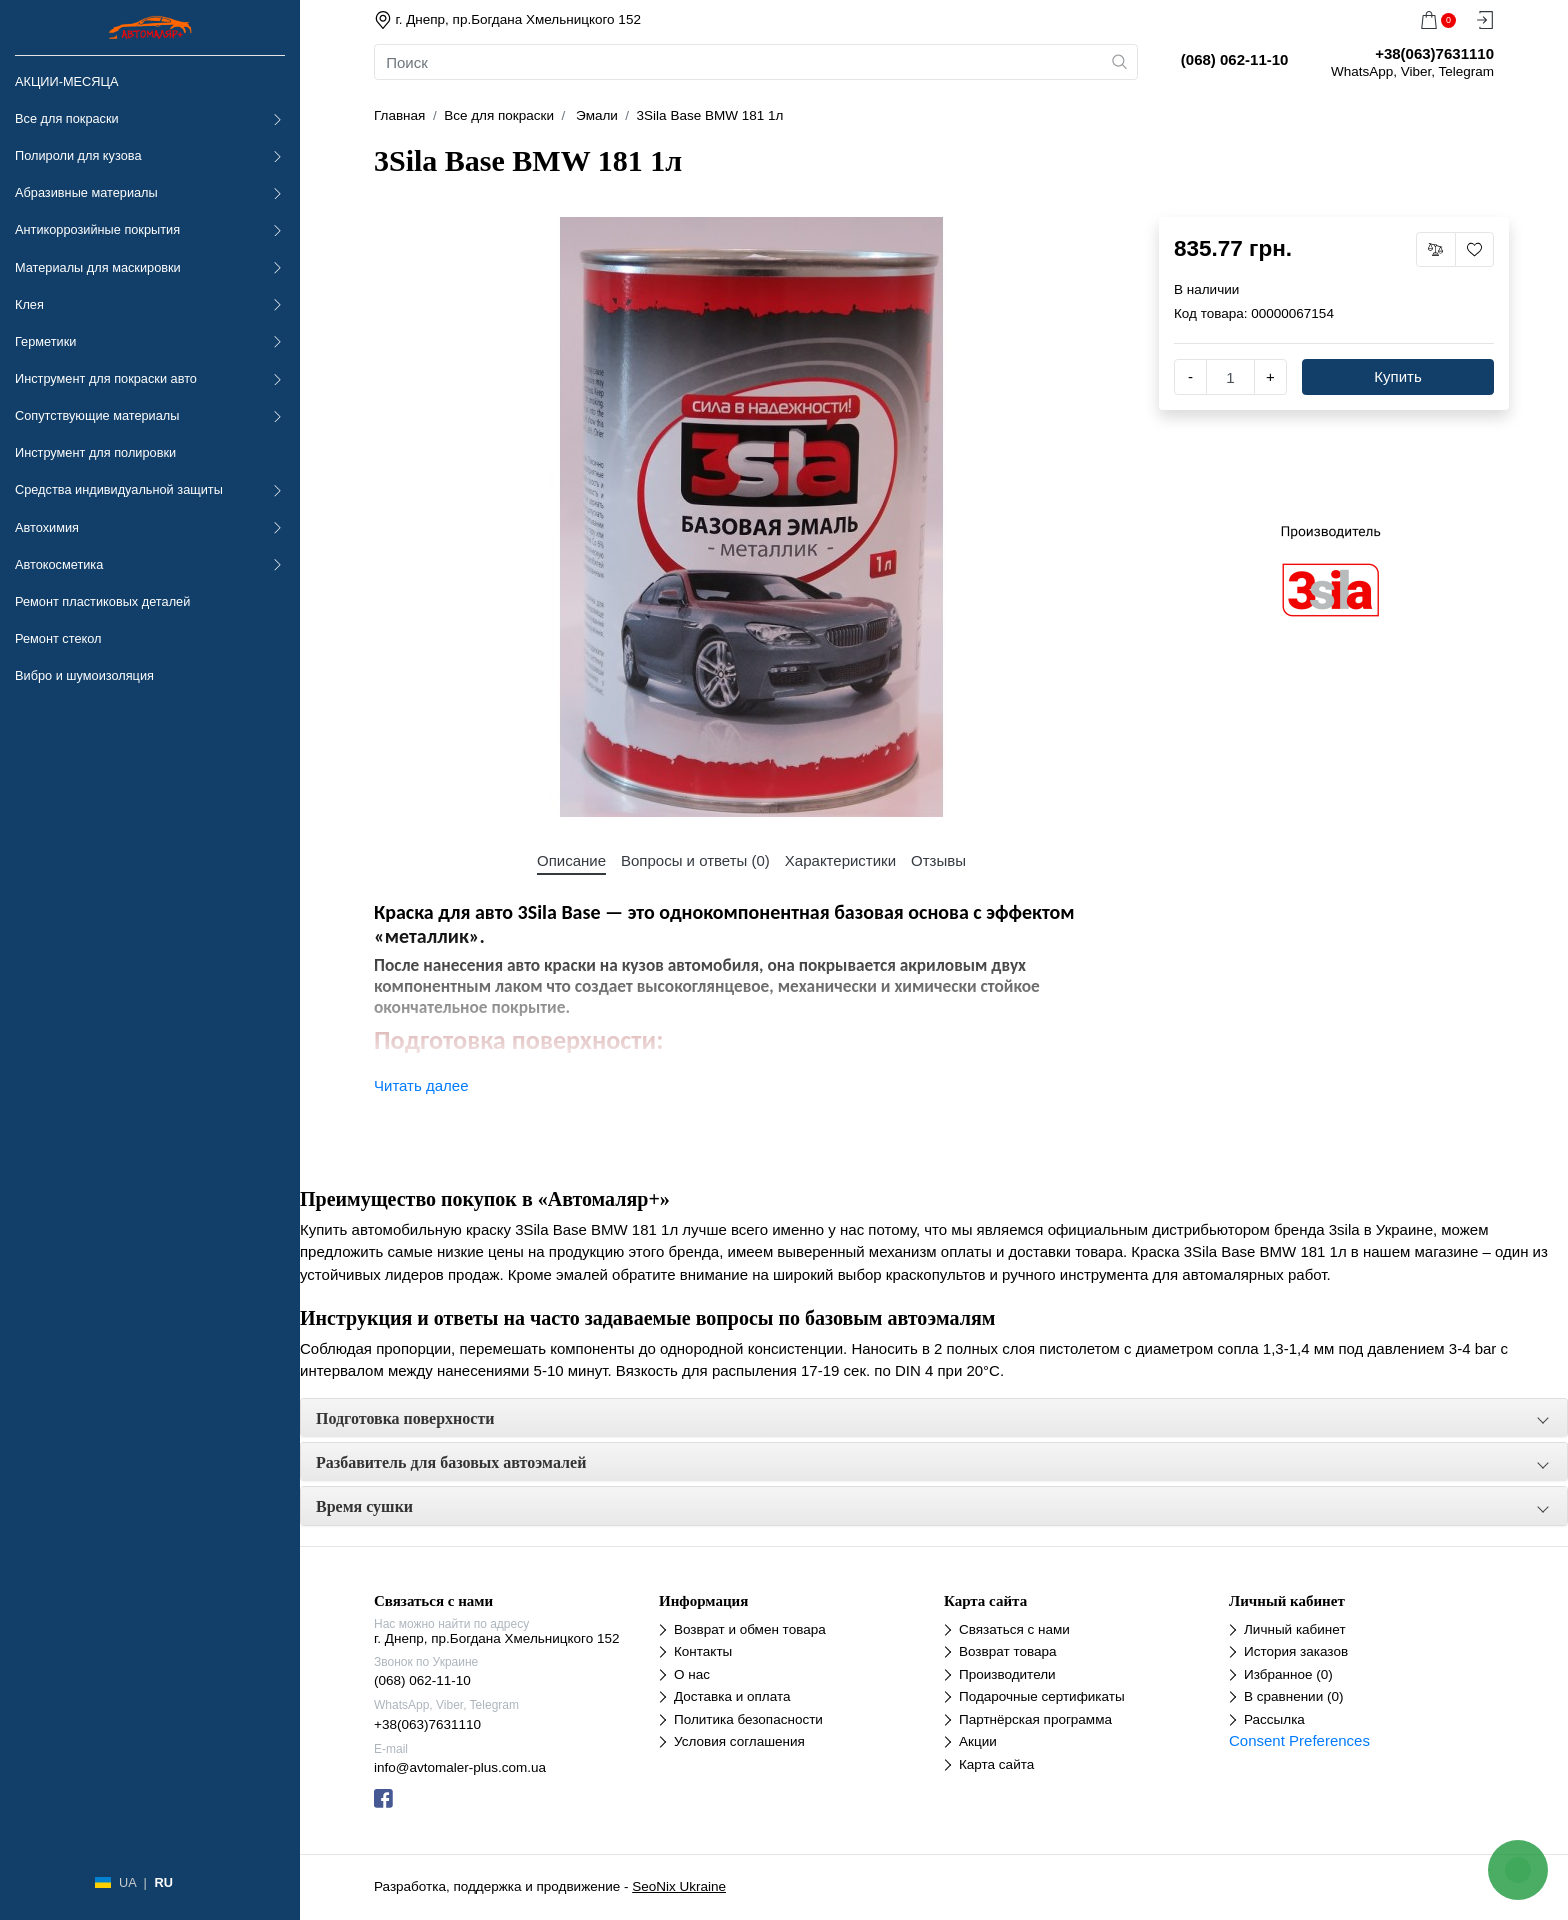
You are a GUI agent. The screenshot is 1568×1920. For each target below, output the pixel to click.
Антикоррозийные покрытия (97, 229)
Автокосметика (59, 564)
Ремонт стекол (58, 638)
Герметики (45, 341)
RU (163, 1882)
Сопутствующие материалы (97, 415)
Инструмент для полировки (95, 452)
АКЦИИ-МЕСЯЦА (66, 81)
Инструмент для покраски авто (106, 378)
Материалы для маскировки (98, 267)
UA (127, 1882)
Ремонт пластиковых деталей (102, 601)
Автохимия (47, 527)
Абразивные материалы (86, 192)
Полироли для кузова (78, 155)
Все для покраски (67, 118)
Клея (29, 304)
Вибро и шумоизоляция (84, 675)
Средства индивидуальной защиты (119, 489)
